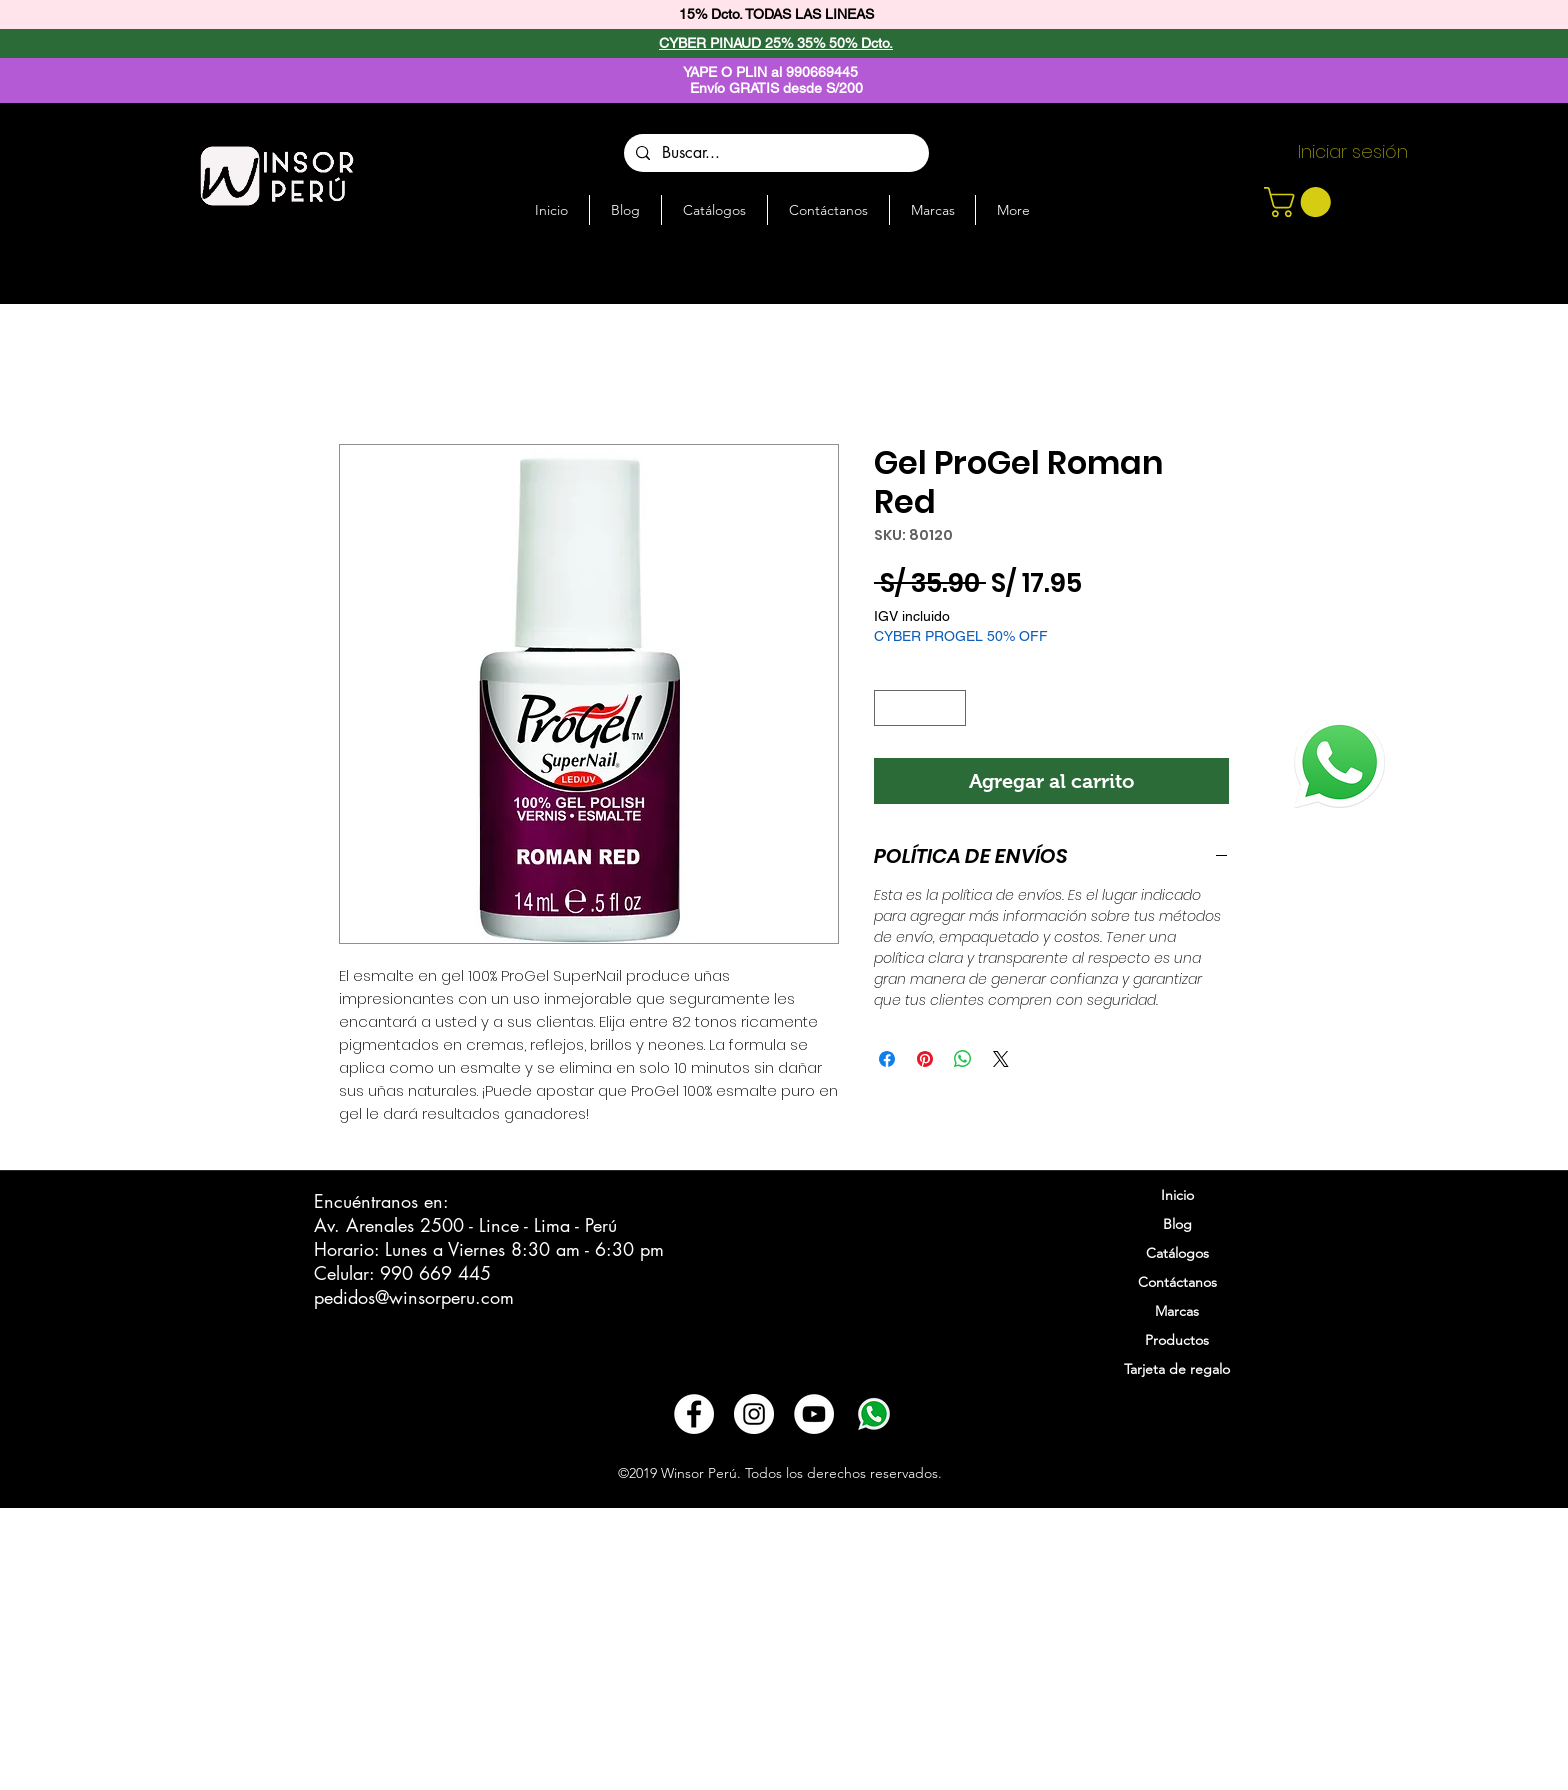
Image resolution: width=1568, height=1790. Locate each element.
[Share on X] (1001, 1059)
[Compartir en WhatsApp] (963, 1059)
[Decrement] (889, 708)
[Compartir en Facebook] (887, 1059)
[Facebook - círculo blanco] (694, 1414)
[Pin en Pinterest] (925, 1059)
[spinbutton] (920, 708)
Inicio (1177, 1195)
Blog (1177, 1224)
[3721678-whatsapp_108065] (874, 1414)
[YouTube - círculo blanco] (814, 1414)
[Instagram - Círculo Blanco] (754, 1414)
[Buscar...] (774, 153)
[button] (1301, 202)
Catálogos (1177, 1253)
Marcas (1177, 1311)
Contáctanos (1177, 1282)
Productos (1177, 1340)
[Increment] (952, 708)
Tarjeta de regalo (1177, 1369)
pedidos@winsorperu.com (414, 1297)
